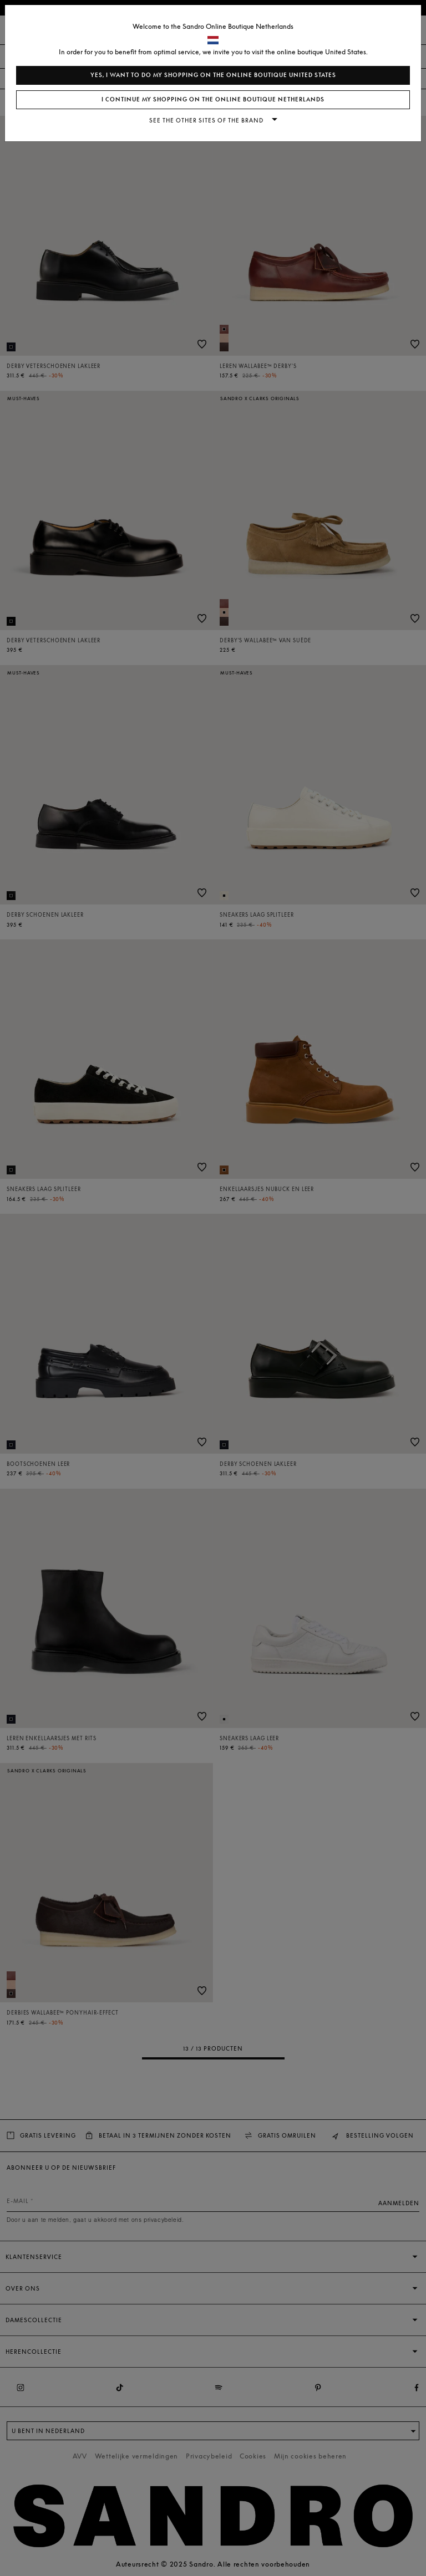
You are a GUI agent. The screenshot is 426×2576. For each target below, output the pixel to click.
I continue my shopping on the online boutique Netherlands (213, 99)
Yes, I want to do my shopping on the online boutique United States (213, 75)
